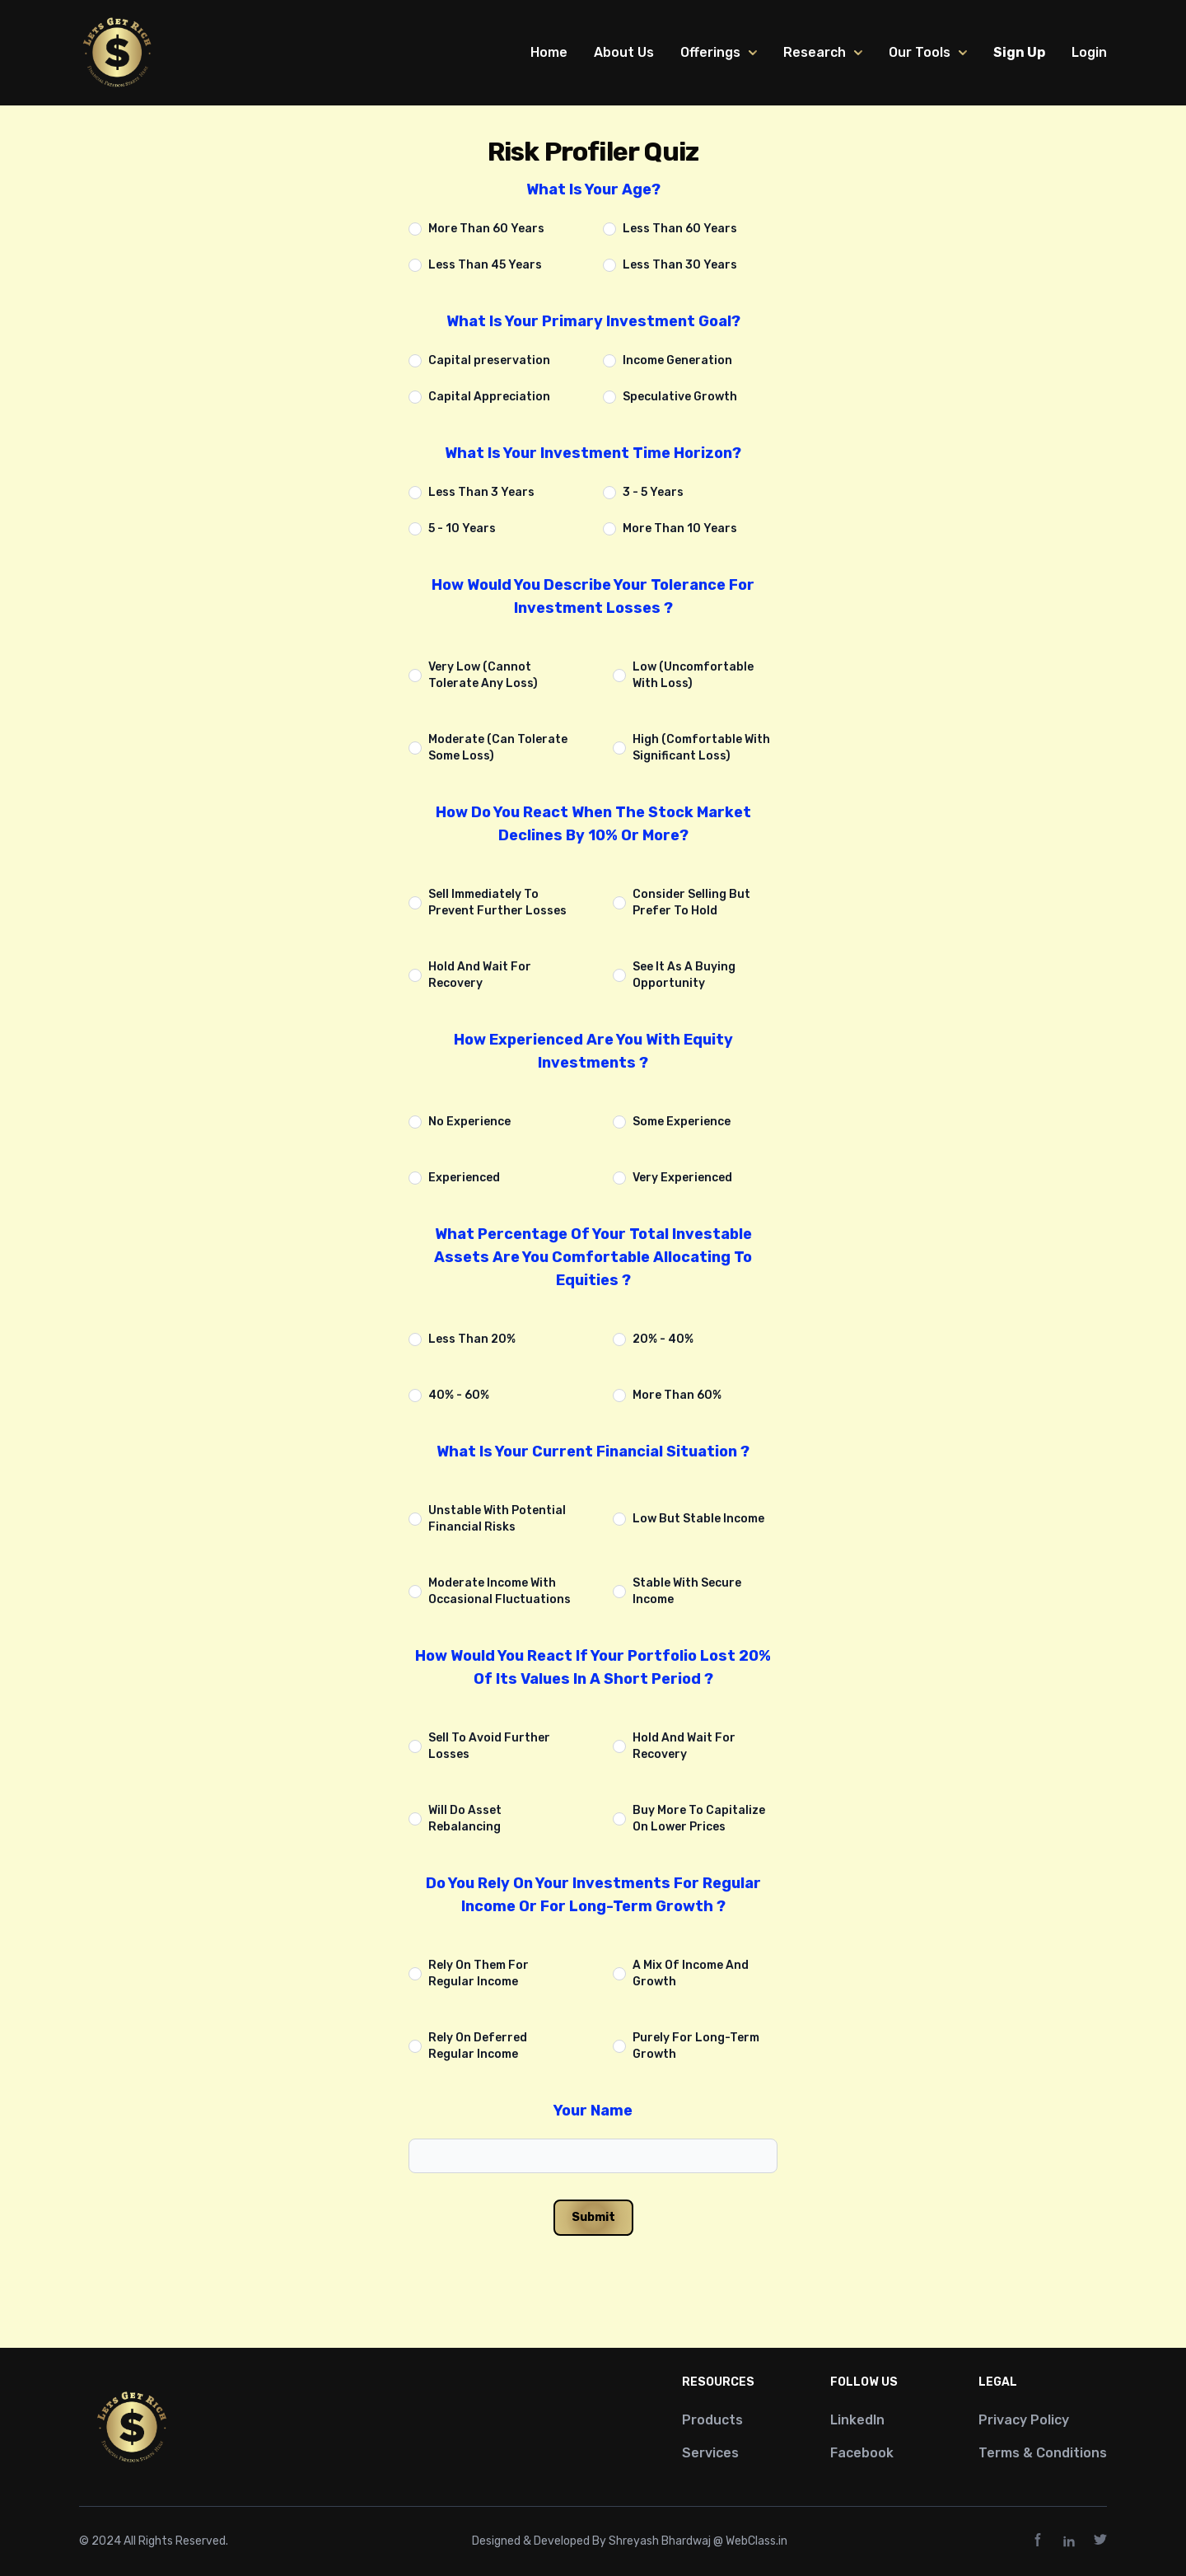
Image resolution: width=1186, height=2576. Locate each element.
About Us (624, 52)
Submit (593, 2217)
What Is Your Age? (593, 189)
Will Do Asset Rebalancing (465, 1818)
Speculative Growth (680, 397)
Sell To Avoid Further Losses (489, 1746)
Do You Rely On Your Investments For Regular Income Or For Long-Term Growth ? (593, 1894)
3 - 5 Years (653, 492)
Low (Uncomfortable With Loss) (693, 675)
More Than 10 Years (680, 528)
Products (712, 2420)
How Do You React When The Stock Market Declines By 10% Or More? (593, 823)
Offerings (718, 52)
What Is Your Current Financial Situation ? (593, 1451)
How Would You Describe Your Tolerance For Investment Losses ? (593, 596)
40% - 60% (458, 1395)
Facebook (862, 2453)
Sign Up (1019, 52)
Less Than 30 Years (680, 265)
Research (822, 52)
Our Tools (928, 52)
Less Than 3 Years (481, 492)
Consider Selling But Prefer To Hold (691, 902)
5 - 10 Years (462, 528)
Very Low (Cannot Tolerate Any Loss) (483, 675)
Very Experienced (682, 1178)
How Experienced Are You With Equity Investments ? (593, 1051)
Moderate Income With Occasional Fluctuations (499, 1591)
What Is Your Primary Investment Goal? (593, 321)
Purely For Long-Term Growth (696, 2046)
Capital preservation (489, 360)
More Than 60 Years (486, 229)
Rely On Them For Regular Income (478, 1973)
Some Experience (682, 1122)
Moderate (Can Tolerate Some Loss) (497, 747)
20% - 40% (663, 1339)
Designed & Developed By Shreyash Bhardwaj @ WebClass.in (629, 2541)
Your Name (593, 2110)
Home (548, 52)
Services (710, 2453)
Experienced (464, 1178)
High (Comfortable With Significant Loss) (701, 747)
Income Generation (677, 360)
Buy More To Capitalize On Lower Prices (699, 1818)
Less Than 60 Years (680, 229)
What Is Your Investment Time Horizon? (593, 453)
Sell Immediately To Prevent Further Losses (497, 902)
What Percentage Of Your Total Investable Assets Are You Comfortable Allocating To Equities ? (593, 1257)
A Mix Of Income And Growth (691, 1973)
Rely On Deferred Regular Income (477, 2046)
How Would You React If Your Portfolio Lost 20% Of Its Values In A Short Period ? (593, 1667)
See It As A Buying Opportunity (684, 975)
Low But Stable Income (698, 1519)
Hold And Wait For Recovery (479, 975)
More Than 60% (677, 1395)
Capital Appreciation (489, 397)
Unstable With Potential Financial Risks (497, 1518)
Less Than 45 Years (485, 265)
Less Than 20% (472, 1339)
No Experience (469, 1122)
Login (1089, 52)
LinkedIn (857, 2420)
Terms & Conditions (1042, 2453)
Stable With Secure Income (687, 1591)
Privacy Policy (1023, 2420)
